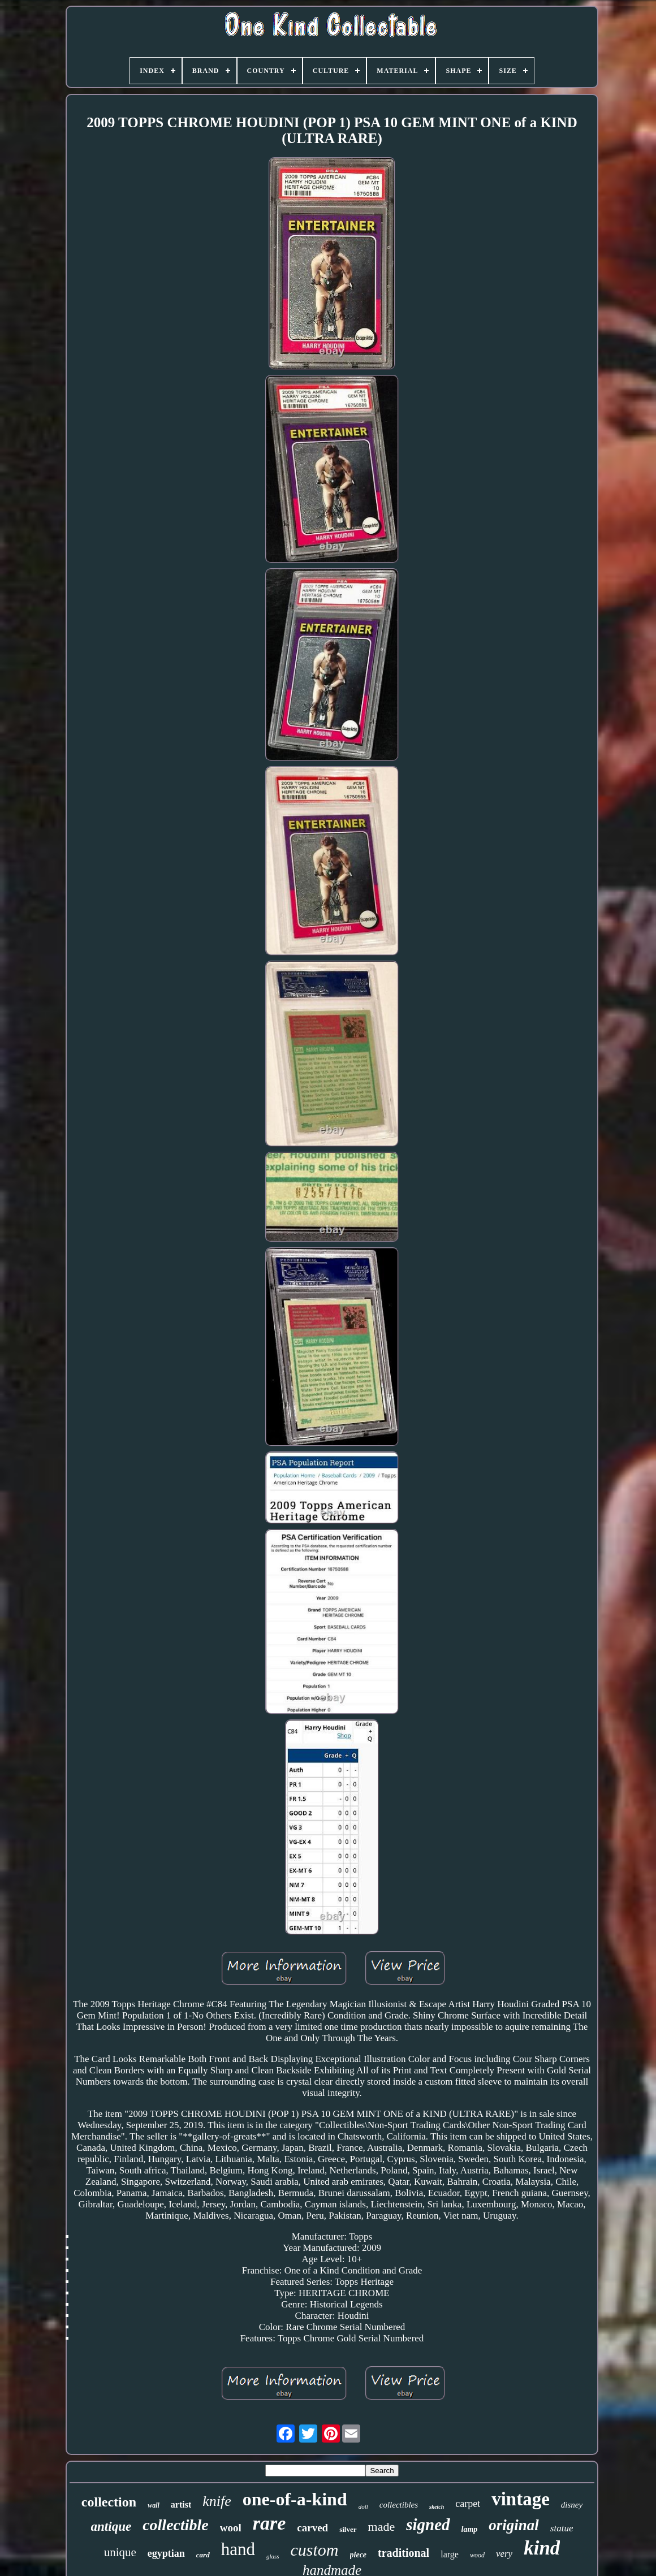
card (203, 2555)
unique (120, 2552)
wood (477, 2555)
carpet (467, 2503)
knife (216, 2501)
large (450, 2554)
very (504, 2553)
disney (571, 2504)
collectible (176, 2525)
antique (111, 2526)
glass (272, 2556)
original (514, 2525)
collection (108, 2502)
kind (542, 2548)
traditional (403, 2553)
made (381, 2526)
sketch (436, 2507)
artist (181, 2504)
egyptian (166, 2553)
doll (363, 2506)
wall (153, 2505)
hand (238, 2549)
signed (428, 2525)
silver (347, 2529)
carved (312, 2528)
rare (269, 2523)
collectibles (398, 2504)
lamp (469, 2529)
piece (358, 2555)
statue (561, 2528)
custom (315, 2549)
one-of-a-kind (295, 2499)
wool (230, 2528)
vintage (520, 2499)
